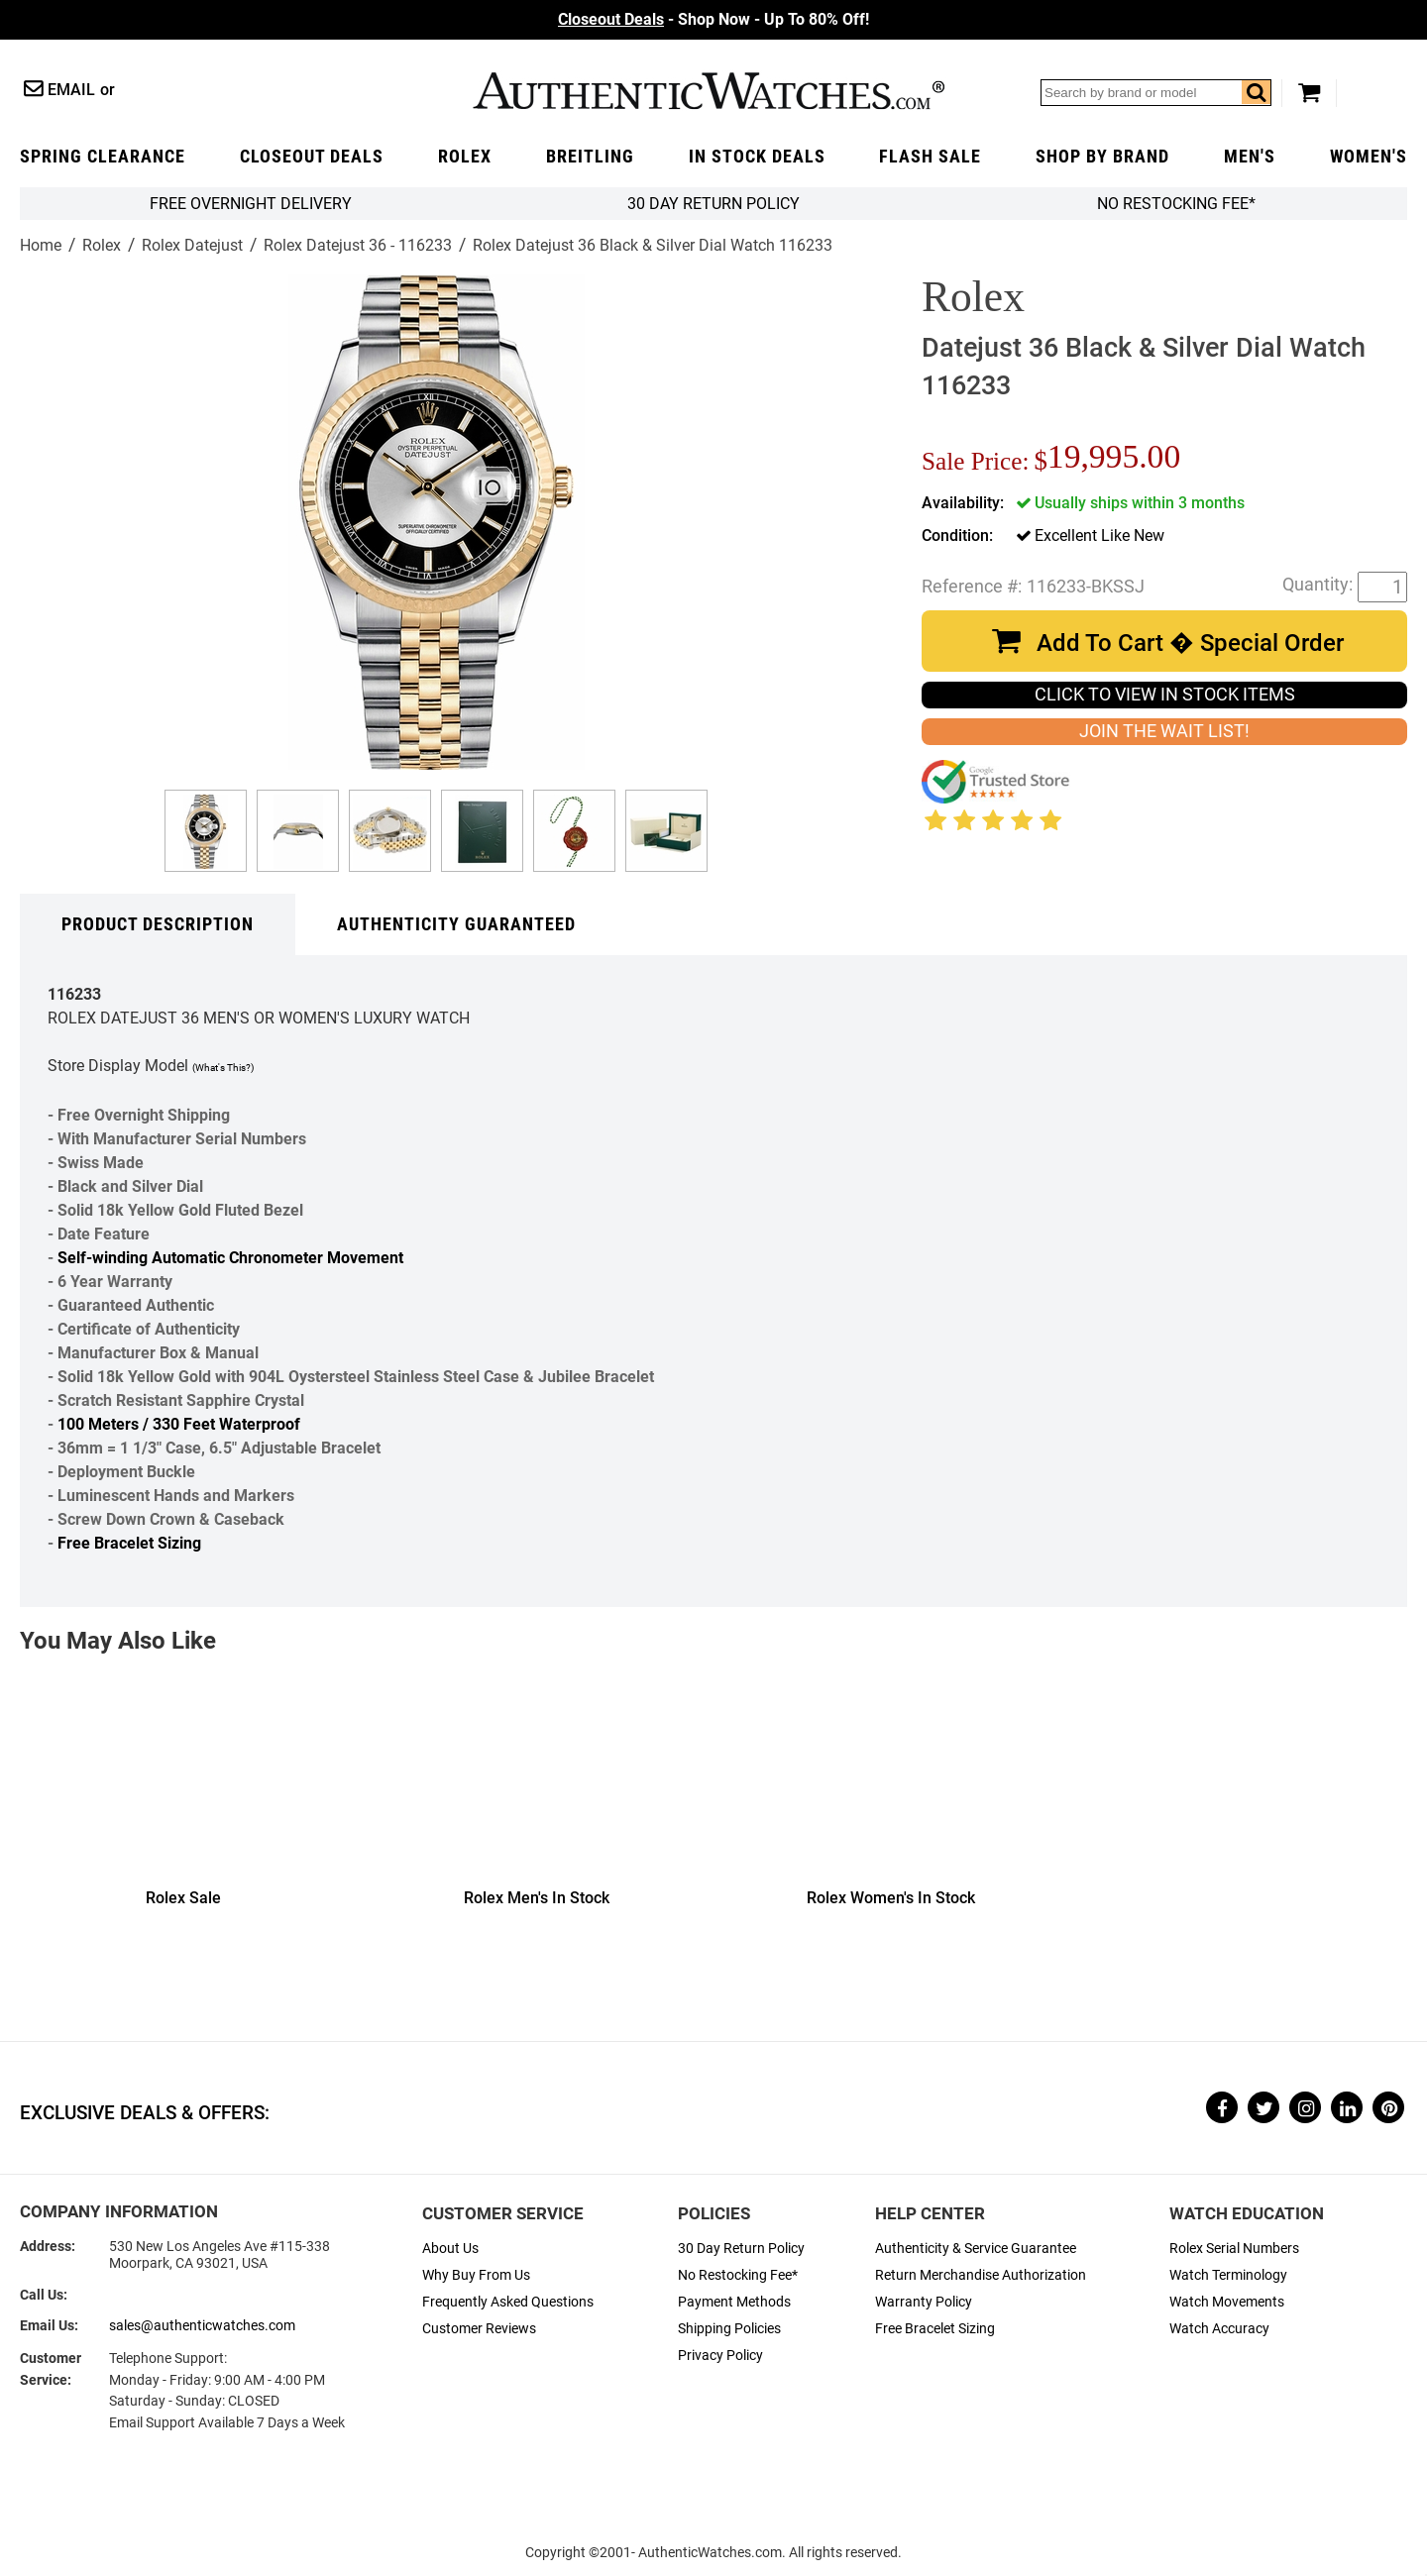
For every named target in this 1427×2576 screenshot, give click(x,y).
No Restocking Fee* (1176, 203)
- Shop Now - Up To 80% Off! (713, 19)
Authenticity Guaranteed (456, 924)
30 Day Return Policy (741, 2248)
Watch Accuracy (1219, 2328)
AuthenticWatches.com (708, 90)
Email (71, 89)
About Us (450, 2248)
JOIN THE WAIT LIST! (1164, 731)
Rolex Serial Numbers (1234, 2248)
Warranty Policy (923, 2302)
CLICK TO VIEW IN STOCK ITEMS (1165, 694)
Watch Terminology (1228, 2275)
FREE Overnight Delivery (251, 203)
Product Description (157, 924)
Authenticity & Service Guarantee (975, 2248)
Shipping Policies (729, 2328)
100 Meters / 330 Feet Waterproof (178, 1424)
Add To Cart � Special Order (1190, 643)
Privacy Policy (720, 2355)
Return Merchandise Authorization (980, 2275)
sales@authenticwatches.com (202, 2325)
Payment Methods (734, 2302)
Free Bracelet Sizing (129, 1543)
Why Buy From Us (476, 2275)
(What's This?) (223, 1067)
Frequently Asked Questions (508, 2302)
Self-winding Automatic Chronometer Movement (230, 1257)
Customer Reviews (479, 2328)
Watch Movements (1226, 2302)
